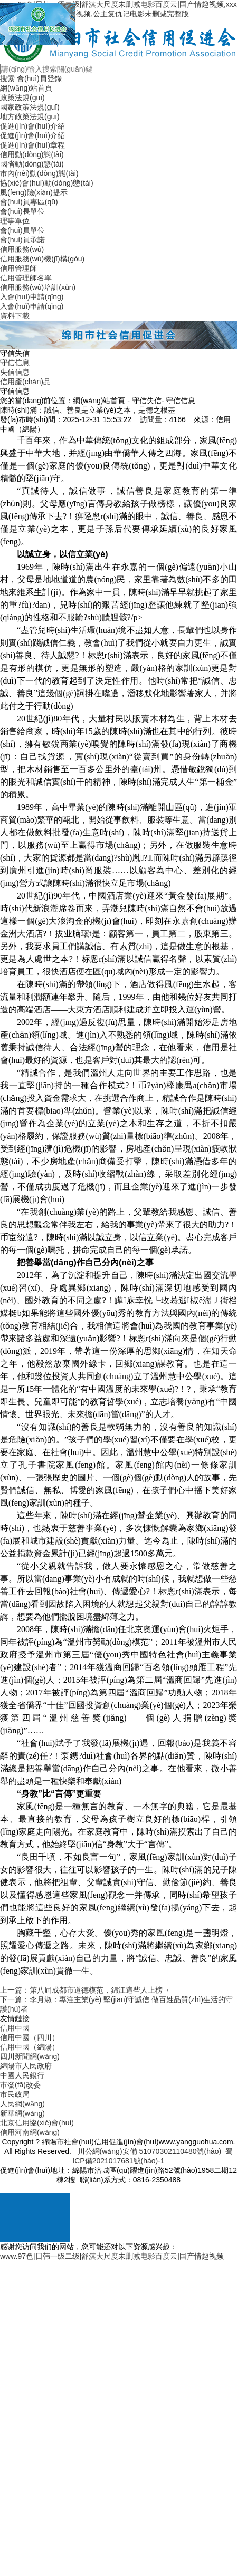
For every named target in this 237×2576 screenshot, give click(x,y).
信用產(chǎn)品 (25, 381)
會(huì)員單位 (22, 230)
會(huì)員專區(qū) (29, 202)
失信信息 (15, 372)
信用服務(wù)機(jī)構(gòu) (42, 259)
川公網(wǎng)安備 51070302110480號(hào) (150, 2151)
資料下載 (15, 315)
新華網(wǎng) (22, 2113)
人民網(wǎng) (22, 2104)
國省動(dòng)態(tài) (32, 164)
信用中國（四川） (29, 2037)
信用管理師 (18, 268)
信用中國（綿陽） (29, 2047)
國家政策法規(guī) (30, 107)
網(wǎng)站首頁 (26, 88)
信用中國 (15, 2028)
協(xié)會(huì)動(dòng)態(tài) (46, 183)
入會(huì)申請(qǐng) (31, 296)
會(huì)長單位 (22, 211)
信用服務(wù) (22, 249)
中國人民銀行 (22, 2075)
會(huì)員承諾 (22, 240)
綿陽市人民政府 (26, 2066)
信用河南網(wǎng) (30, 2132)
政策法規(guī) (22, 97)
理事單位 (15, 221)
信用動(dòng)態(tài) (32, 154)
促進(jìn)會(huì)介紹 (32, 126)
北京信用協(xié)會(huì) (37, 2123)
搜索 (7, 78)
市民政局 (15, 2094)
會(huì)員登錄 (39, 78)
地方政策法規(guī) (30, 116)
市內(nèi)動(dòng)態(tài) (39, 173)
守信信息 (15, 362)
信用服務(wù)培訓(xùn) (37, 287)
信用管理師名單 (26, 278)
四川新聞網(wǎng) (30, 2056)
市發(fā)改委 (20, 2085)
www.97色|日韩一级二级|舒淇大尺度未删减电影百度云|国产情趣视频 (112, 2256)
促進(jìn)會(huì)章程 (32, 145)
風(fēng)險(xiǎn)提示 (34, 192)
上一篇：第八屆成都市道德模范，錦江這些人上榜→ (85, 1990)
